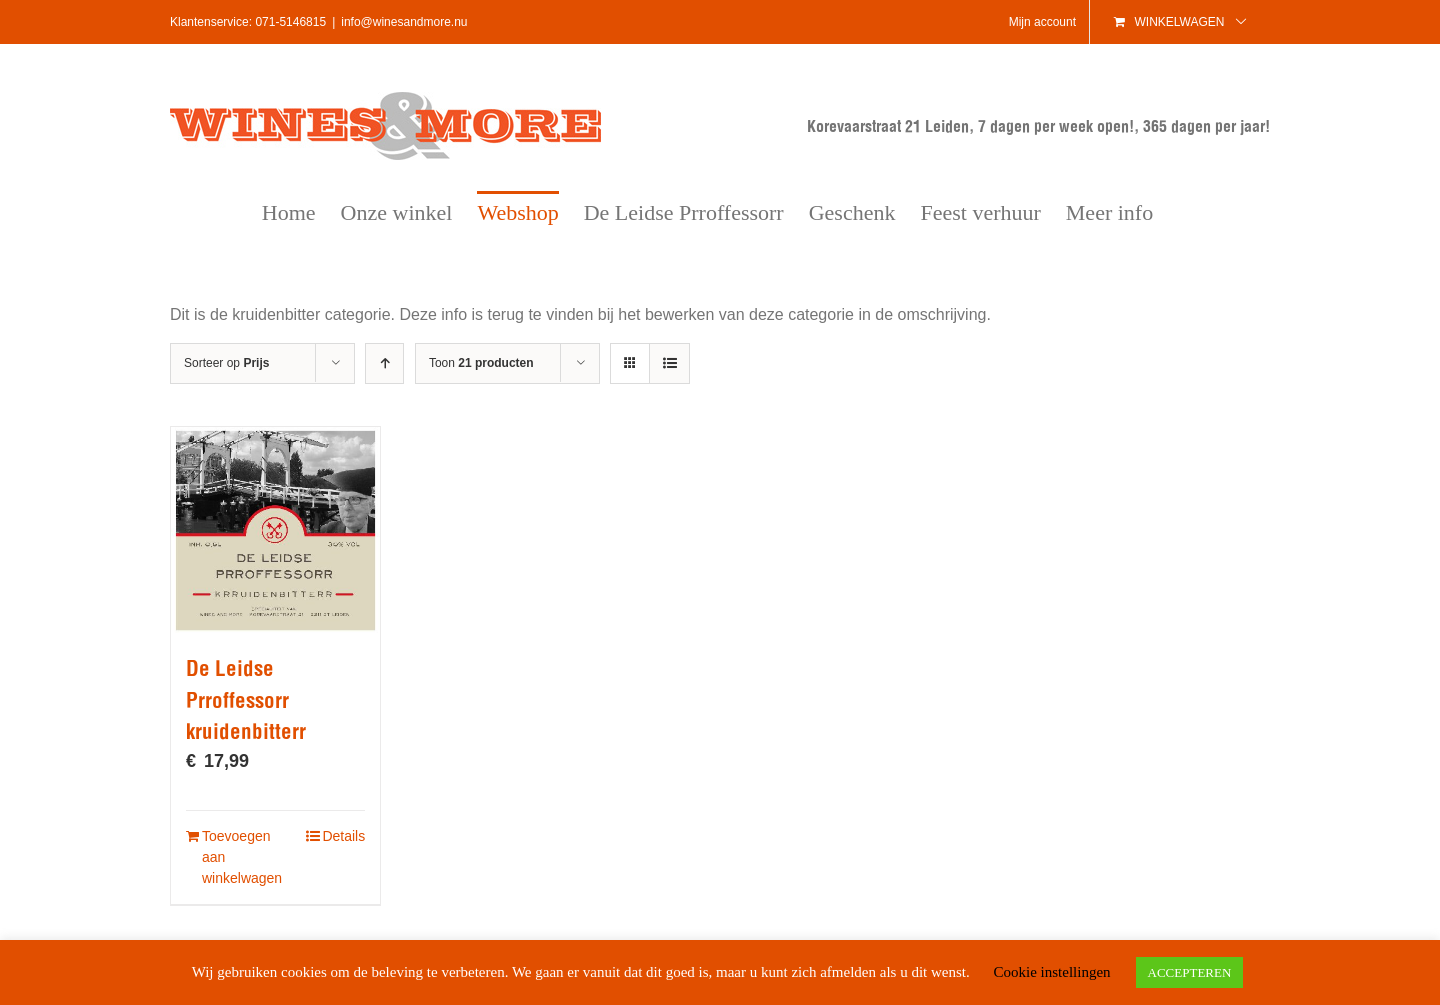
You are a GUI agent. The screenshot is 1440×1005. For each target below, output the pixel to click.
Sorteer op (226, 363)
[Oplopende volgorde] (384, 363)
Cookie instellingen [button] (1051, 972)
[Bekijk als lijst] (669, 363)
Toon (481, 363)
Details (343, 836)
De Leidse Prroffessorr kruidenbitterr (246, 700)
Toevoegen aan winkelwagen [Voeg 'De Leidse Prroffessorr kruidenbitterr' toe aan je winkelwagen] (238, 857)
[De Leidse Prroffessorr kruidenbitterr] (275, 530)
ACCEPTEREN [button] (1190, 972)
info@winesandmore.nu (404, 22)
